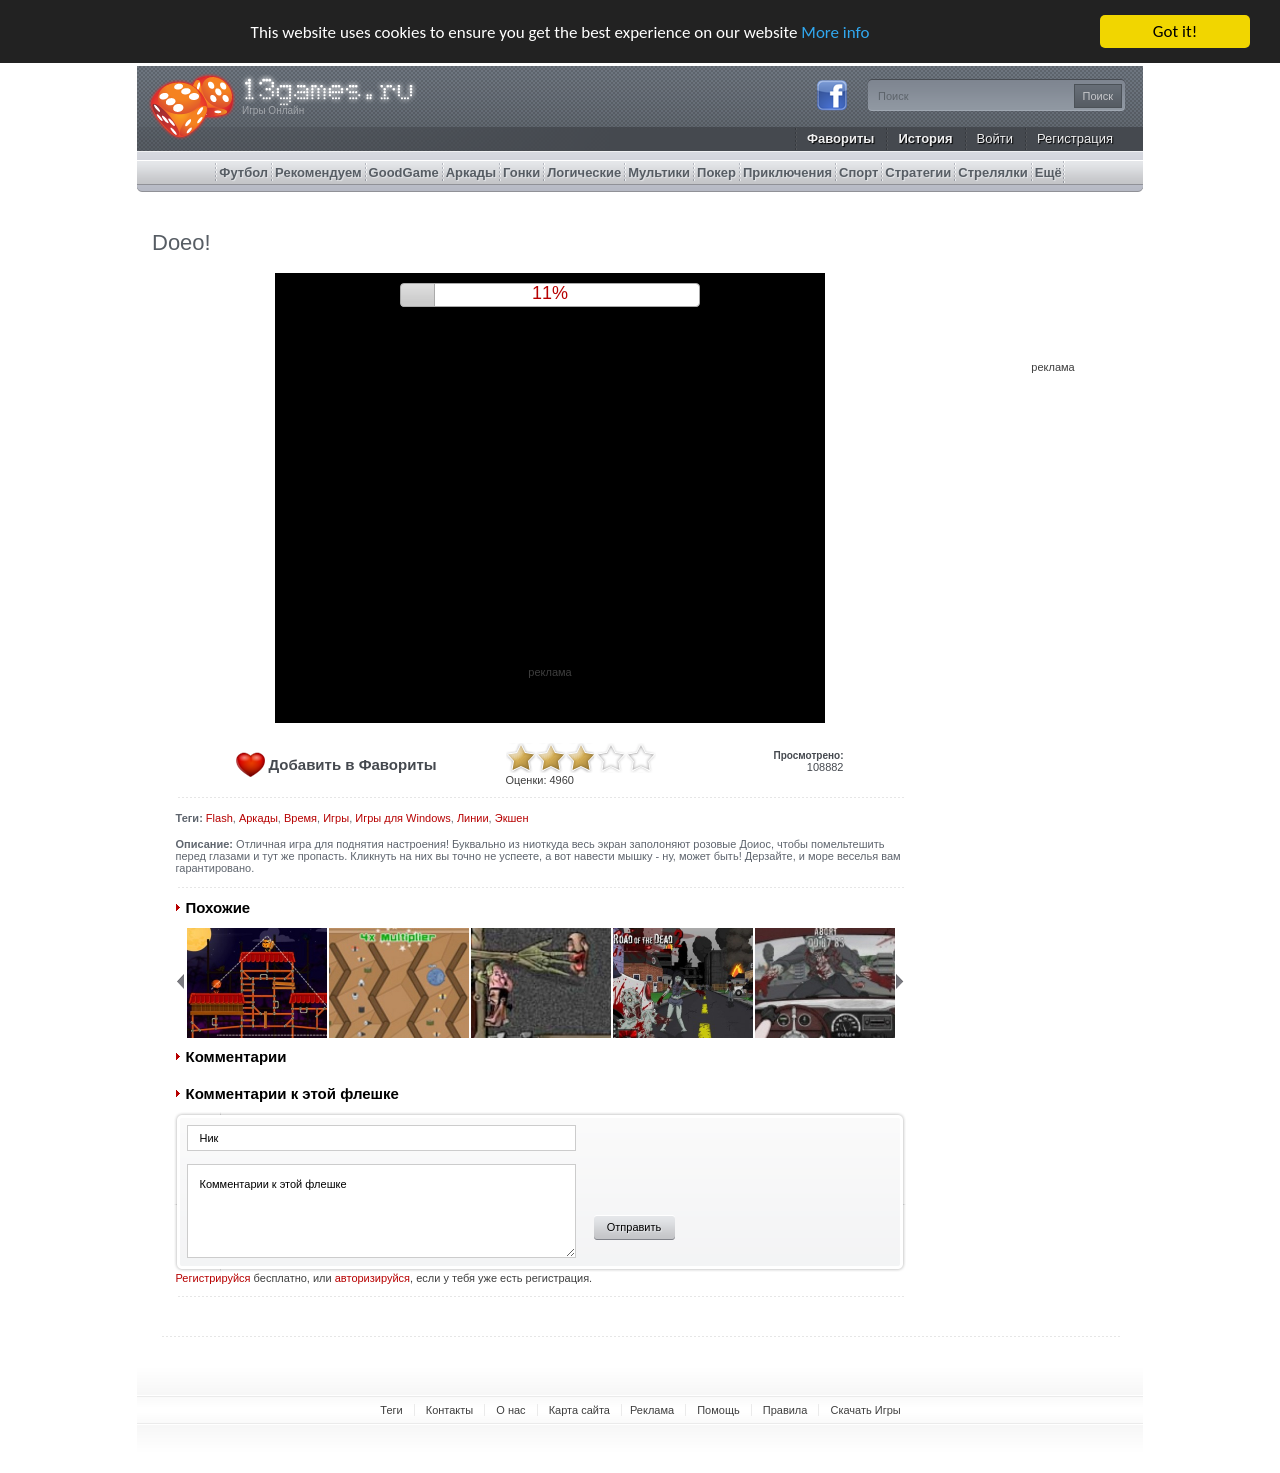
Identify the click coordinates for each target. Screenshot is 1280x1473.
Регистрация (1075, 138)
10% (550, 293)
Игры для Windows (402, 818)
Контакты (450, 1410)
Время (300, 818)
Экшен (512, 818)
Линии (473, 818)
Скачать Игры (865, 1410)
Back (180, 981)
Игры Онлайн (273, 110)
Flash (219, 818)
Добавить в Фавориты (353, 764)
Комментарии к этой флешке (381, 1211)
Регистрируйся (213, 1278)
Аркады (258, 818)
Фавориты (841, 138)
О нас (510, 1410)
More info (835, 31)
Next (900, 981)
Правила (785, 1410)
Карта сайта (579, 1410)
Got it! (1175, 31)
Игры (336, 818)
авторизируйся (372, 1278)
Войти (995, 138)
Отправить (634, 1227)
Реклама (652, 1410)
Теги (391, 1410)
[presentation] (733, 1163)
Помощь (718, 1410)
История (925, 138)
